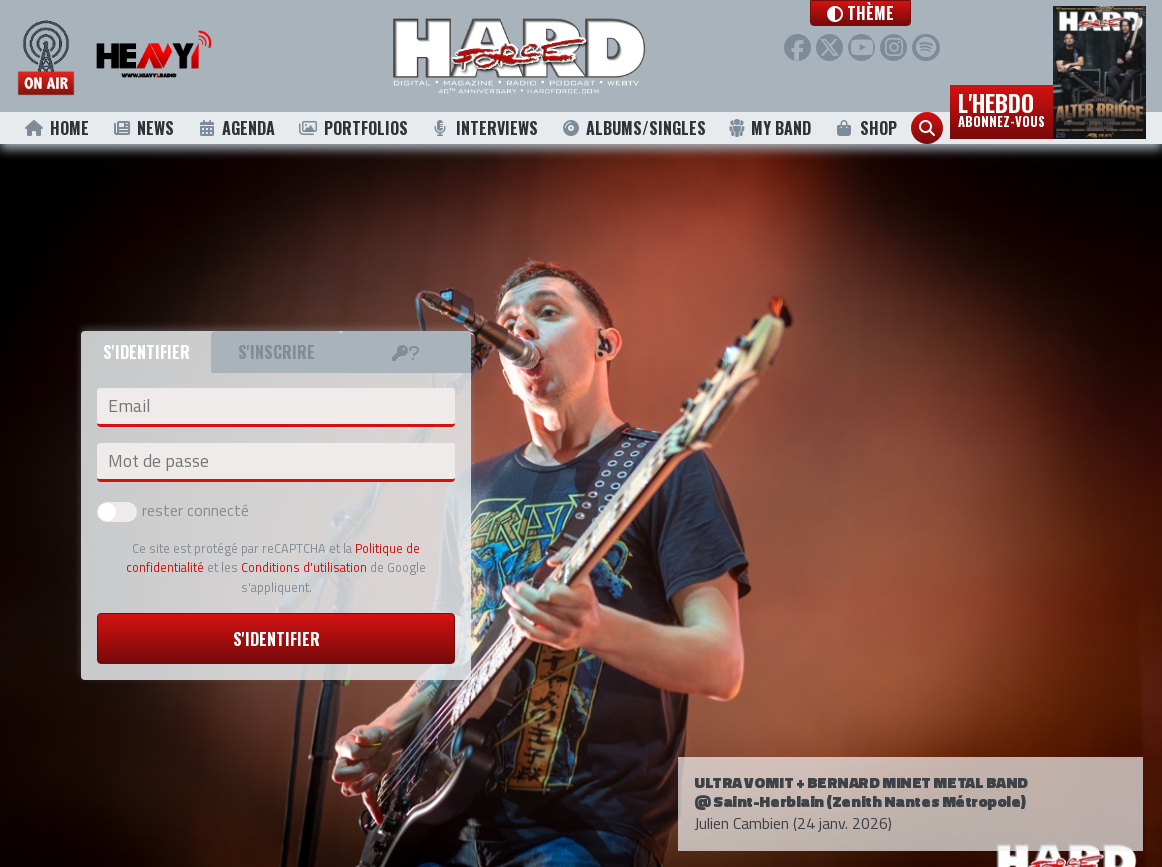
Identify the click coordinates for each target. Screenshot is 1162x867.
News (142, 128)
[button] (888, 13)
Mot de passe (158, 461)
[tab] (406, 352)
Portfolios (353, 128)
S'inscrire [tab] (276, 352)
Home (56, 128)
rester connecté (173, 510)
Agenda (235, 128)
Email (129, 406)
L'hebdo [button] (1001, 108)
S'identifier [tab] (146, 352)
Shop (865, 128)
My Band (769, 128)
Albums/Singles (633, 128)
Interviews (484, 128)
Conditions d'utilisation (304, 567)
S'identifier (276, 639)
